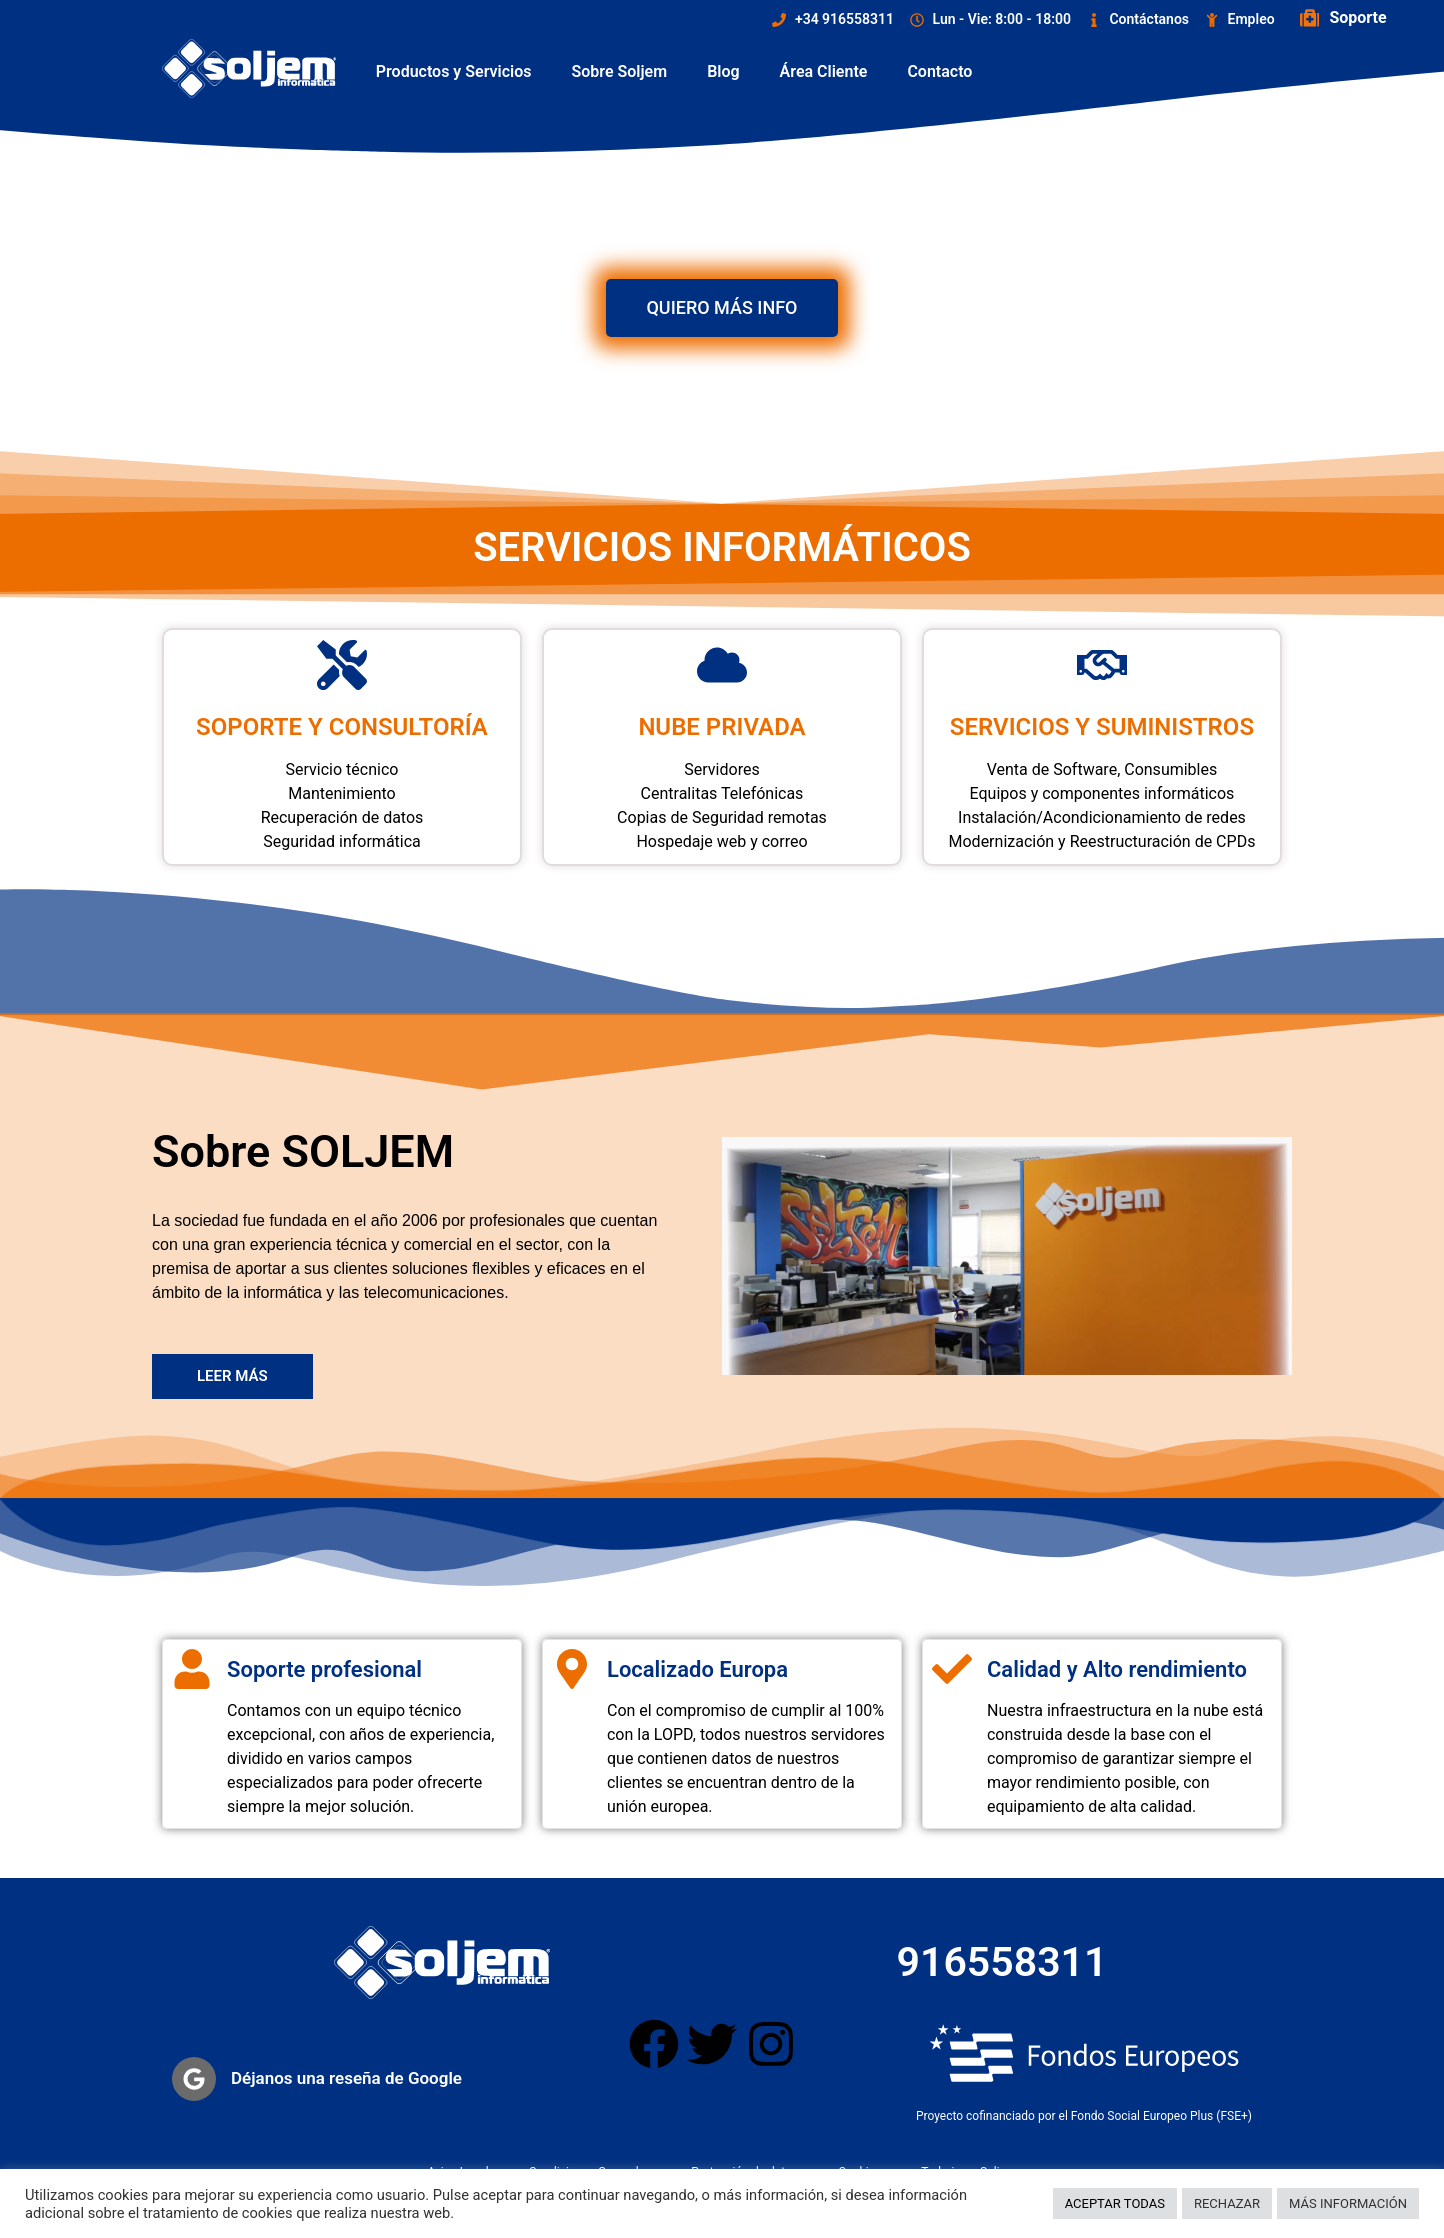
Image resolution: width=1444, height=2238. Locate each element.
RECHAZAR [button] (1227, 2203)
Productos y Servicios (454, 71)
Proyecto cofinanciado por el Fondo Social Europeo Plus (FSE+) (1084, 2116)
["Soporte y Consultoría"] (342, 665)
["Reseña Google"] (194, 2079)
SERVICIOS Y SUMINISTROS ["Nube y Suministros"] (1102, 727)
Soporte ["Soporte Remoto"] (1358, 17)
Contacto (939, 71)
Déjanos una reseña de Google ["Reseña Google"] (346, 2078)
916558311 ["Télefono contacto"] (1002, 1962)
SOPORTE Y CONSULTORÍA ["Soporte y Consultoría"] (342, 727)
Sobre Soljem (620, 71)
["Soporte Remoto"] (1310, 18)
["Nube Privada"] (722, 665)
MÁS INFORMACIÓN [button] (1348, 2203)
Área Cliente (824, 71)
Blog (723, 71)
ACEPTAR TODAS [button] (1115, 2203)
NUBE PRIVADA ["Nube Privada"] (721, 727)
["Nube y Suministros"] (1102, 665)
